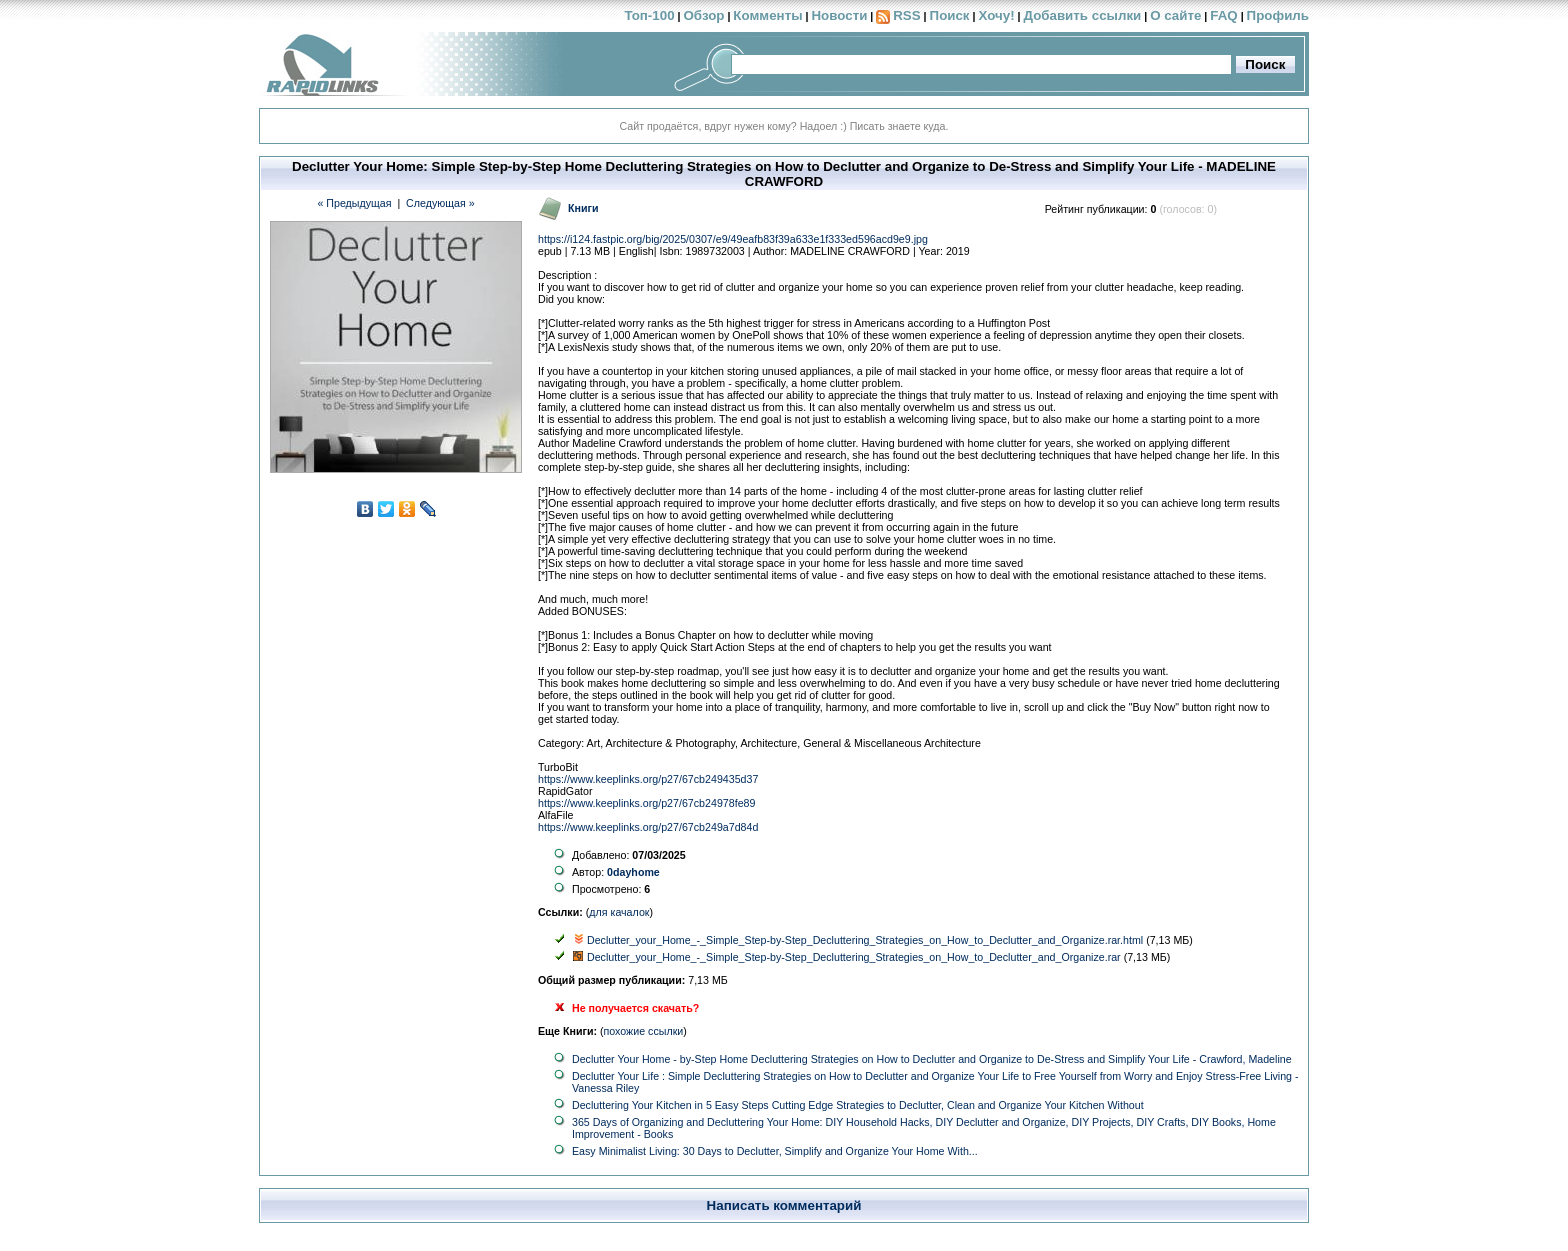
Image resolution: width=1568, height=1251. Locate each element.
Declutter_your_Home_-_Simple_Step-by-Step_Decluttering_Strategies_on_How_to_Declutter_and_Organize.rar (854, 957)
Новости (839, 15)
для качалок (619, 912)
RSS (906, 15)
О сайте (1175, 15)
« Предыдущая (354, 203)
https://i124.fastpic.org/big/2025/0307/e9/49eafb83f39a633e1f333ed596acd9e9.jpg (733, 239)
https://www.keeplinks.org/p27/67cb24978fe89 (646, 803)
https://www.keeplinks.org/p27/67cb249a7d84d (648, 827)
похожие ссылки (644, 1031)
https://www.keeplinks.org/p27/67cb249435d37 (648, 779)
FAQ (1223, 15)
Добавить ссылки (1082, 15)
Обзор (703, 15)
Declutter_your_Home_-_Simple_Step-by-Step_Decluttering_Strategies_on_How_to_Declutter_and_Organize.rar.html (865, 940)
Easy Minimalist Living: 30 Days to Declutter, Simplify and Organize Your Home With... (775, 1151)
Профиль (1278, 15)
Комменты (767, 15)
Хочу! (996, 15)
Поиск (950, 15)
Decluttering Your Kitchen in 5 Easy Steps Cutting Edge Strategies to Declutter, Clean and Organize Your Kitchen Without (858, 1105)
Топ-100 (649, 15)
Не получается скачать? (635, 1008)
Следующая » (440, 203)
